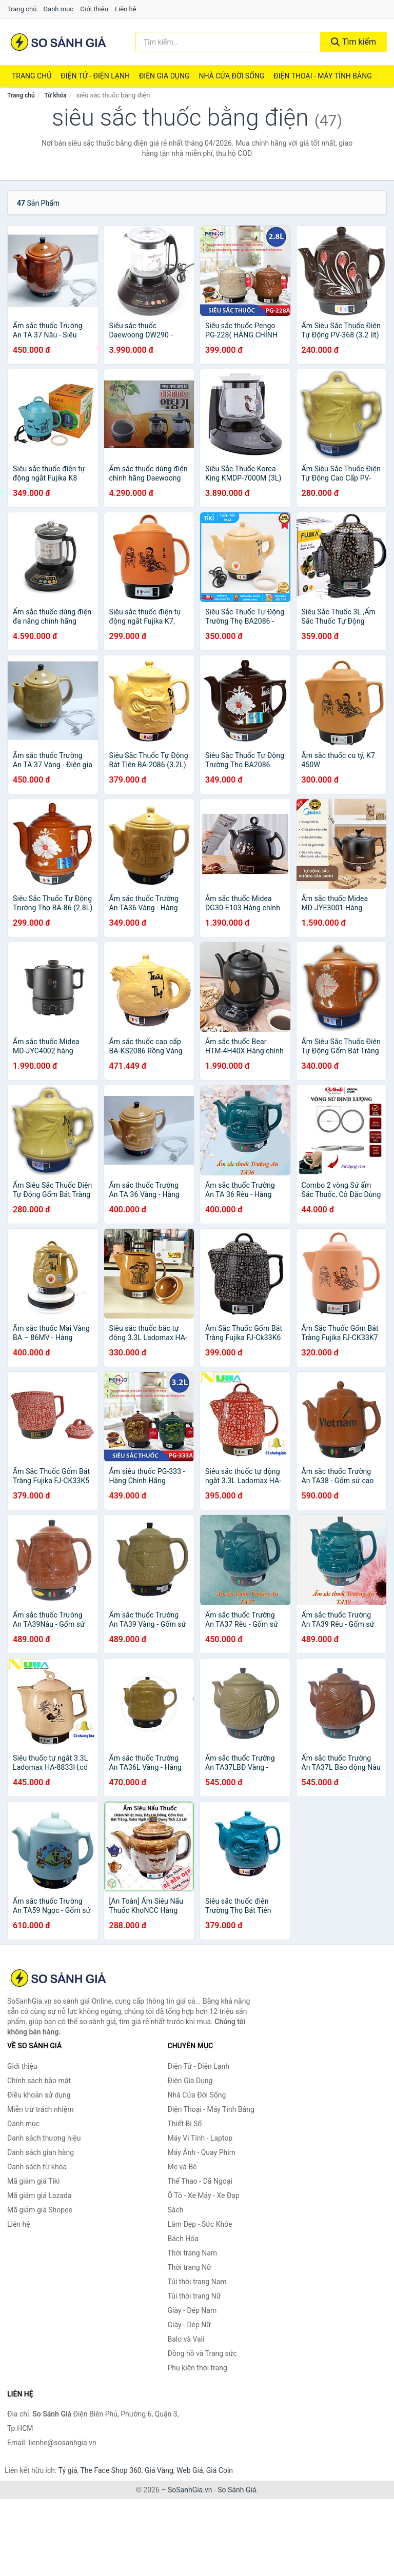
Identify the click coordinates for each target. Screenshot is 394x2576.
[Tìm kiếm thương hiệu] (228, 42)
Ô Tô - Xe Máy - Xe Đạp (204, 2195)
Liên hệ (125, 9)
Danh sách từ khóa (37, 2167)
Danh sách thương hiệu (44, 2138)
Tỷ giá (67, 2470)
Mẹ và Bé (182, 2167)
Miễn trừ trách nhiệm (40, 2109)
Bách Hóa (183, 2238)
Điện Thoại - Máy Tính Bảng (322, 76)
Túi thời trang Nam (197, 2282)
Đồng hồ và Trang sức (202, 2353)
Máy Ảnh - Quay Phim (201, 2152)
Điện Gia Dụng (164, 76)
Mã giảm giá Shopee (39, 2210)
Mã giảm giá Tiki (33, 2181)
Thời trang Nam (193, 2253)
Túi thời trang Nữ (194, 2296)
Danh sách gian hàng (40, 2152)
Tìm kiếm (353, 42)
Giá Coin (219, 2470)
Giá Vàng (159, 2470)
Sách (176, 2210)
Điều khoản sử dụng (39, 2095)
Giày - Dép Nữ (189, 2325)
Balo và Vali (186, 2339)
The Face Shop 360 (110, 2470)
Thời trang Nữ (189, 2267)
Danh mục (59, 9)
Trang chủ (21, 9)
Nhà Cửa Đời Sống (231, 76)
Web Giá (189, 2470)
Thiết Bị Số (185, 2124)
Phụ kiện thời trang (197, 2368)
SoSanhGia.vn (190, 2490)
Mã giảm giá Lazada (39, 2195)
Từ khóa (55, 95)
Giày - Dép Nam (192, 2310)
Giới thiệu (94, 9)
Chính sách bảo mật (39, 2080)
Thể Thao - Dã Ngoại (200, 2181)
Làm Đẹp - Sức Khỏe (200, 2224)
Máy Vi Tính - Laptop (200, 2138)
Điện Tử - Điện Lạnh (95, 76)
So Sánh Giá (237, 2490)
